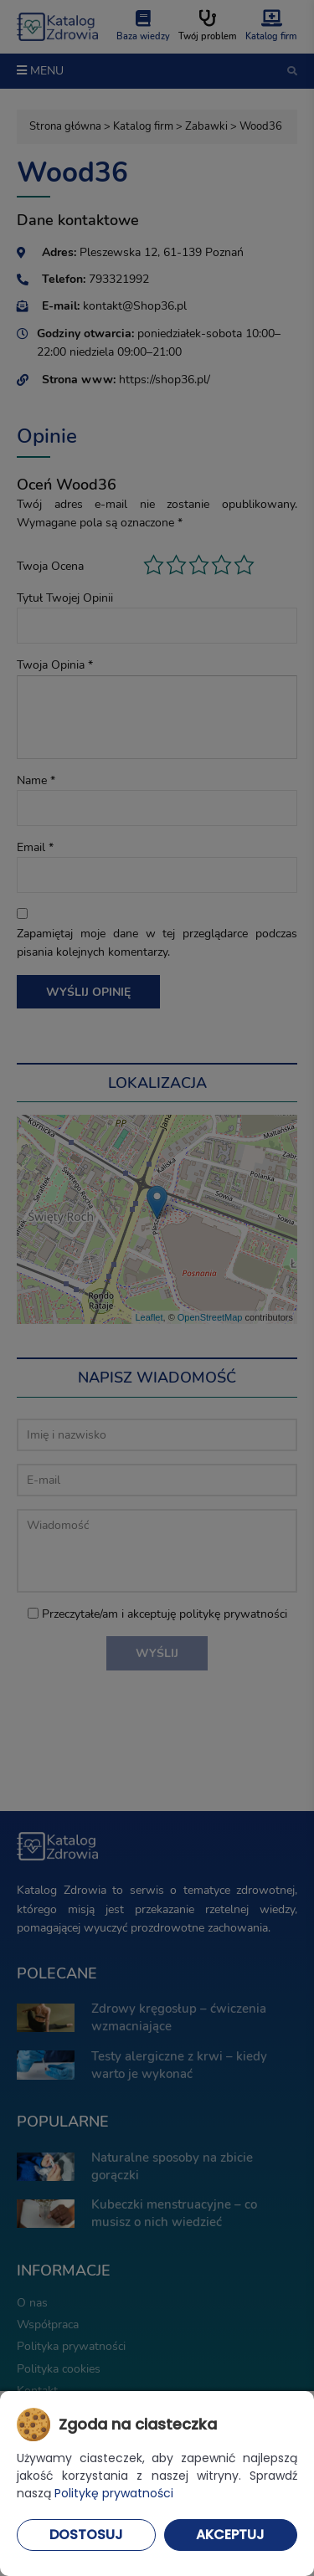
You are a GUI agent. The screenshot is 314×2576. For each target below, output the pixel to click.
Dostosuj (86, 2534)
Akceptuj (230, 2534)
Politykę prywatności (113, 2493)
